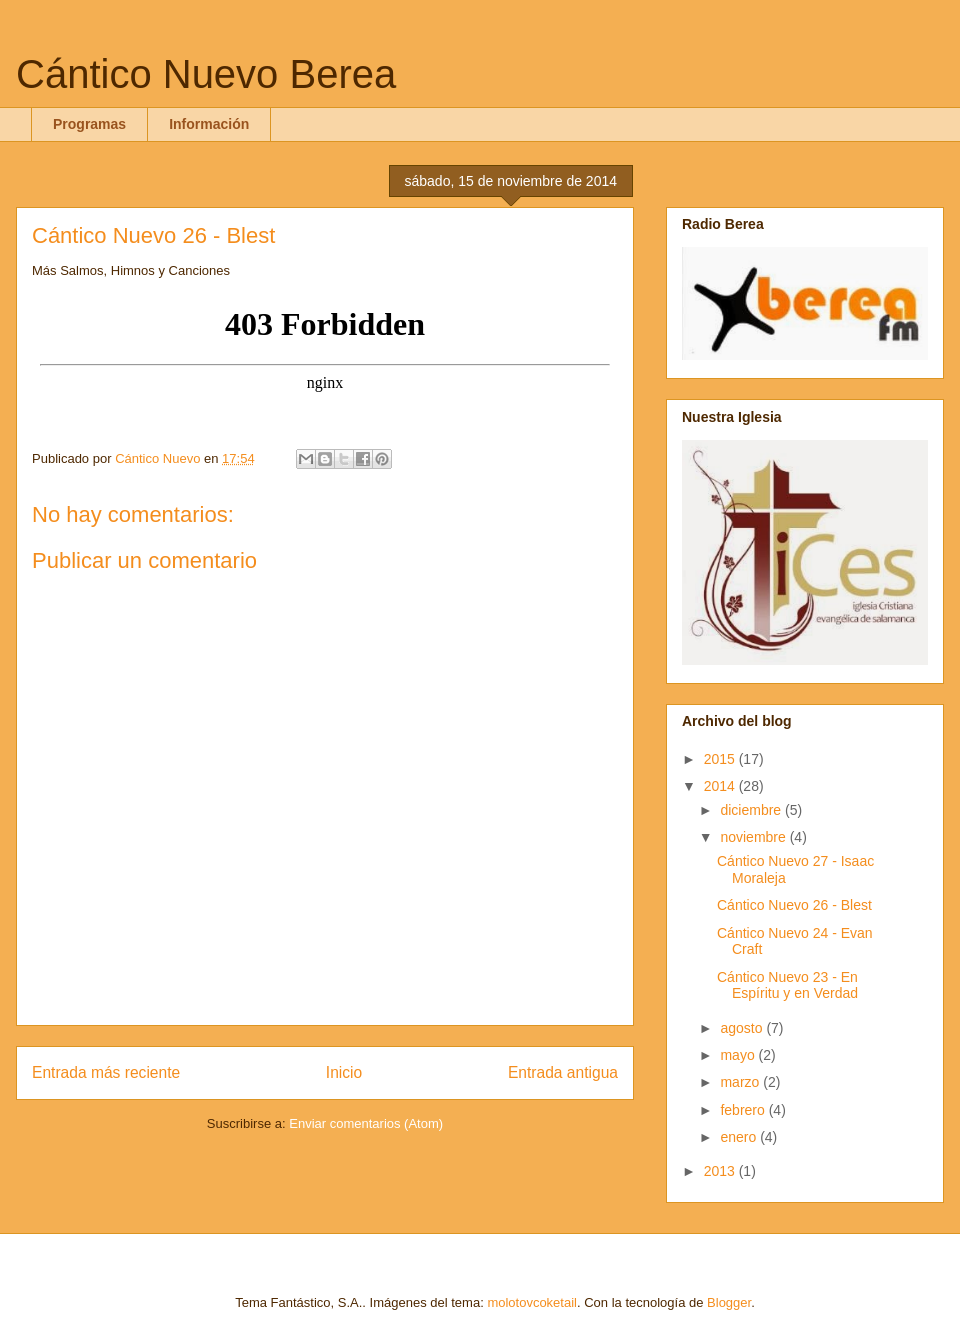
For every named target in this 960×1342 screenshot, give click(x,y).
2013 (721, 1171)
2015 (721, 759)
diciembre (752, 810)
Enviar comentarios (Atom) (366, 1123)
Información (209, 124)
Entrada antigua (563, 1072)
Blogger (729, 1302)
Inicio (344, 1072)
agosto (743, 1028)
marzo (741, 1082)
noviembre (754, 837)
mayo (739, 1055)
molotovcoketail (532, 1302)
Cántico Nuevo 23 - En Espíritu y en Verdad (787, 985)
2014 (721, 786)
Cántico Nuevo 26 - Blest (794, 905)
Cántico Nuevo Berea (206, 74)
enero (740, 1137)
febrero (744, 1110)
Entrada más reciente (106, 1072)
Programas (89, 124)
